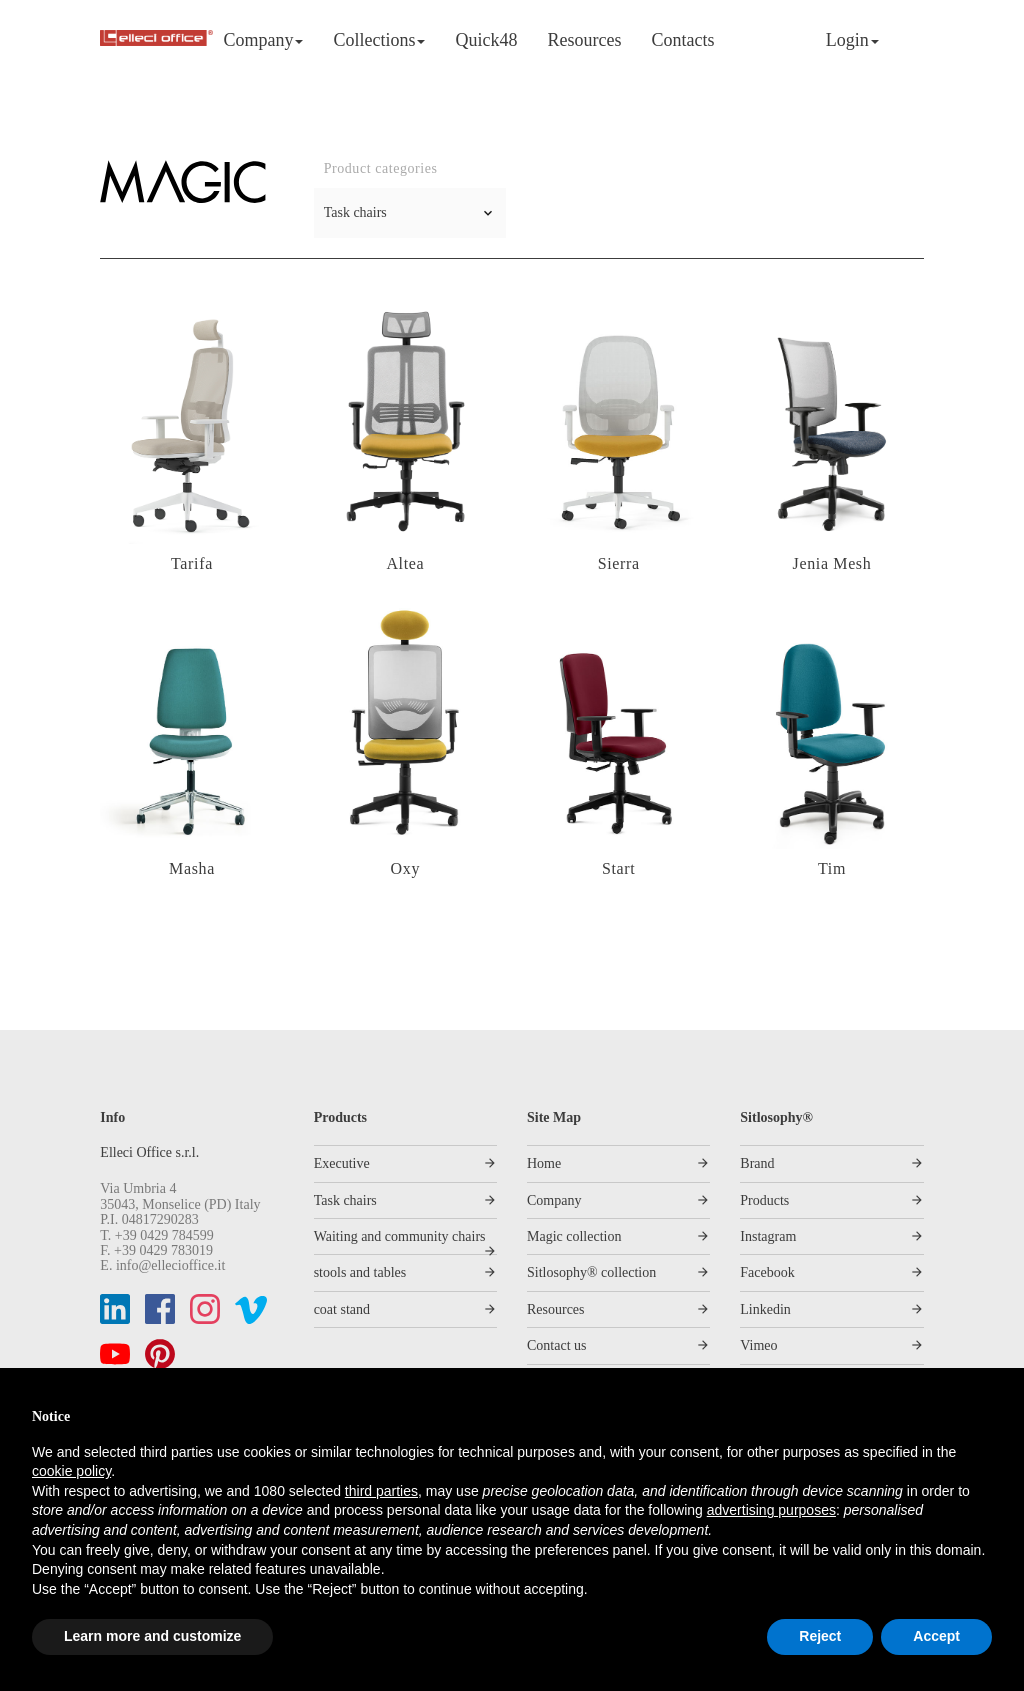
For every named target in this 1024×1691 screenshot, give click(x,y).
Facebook (767, 1272)
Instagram (768, 1236)
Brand (757, 1163)
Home (544, 1163)
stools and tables (360, 1272)
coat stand (342, 1309)
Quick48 (486, 40)
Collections (379, 40)
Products (764, 1200)
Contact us (557, 1345)
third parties (381, 1491)
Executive (342, 1163)
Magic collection (574, 1236)
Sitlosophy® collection (591, 1272)
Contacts (682, 40)
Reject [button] (820, 1636)
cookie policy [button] (71, 1471)
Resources (584, 40)
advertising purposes (771, 1510)
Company (263, 40)
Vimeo (758, 1345)
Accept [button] (936, 1636)
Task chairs (345, 1200)
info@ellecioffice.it (170, 1265)
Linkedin (765, 1309)
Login (852, 40)
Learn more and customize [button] (152, 1636)
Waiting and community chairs (400, 1236)
